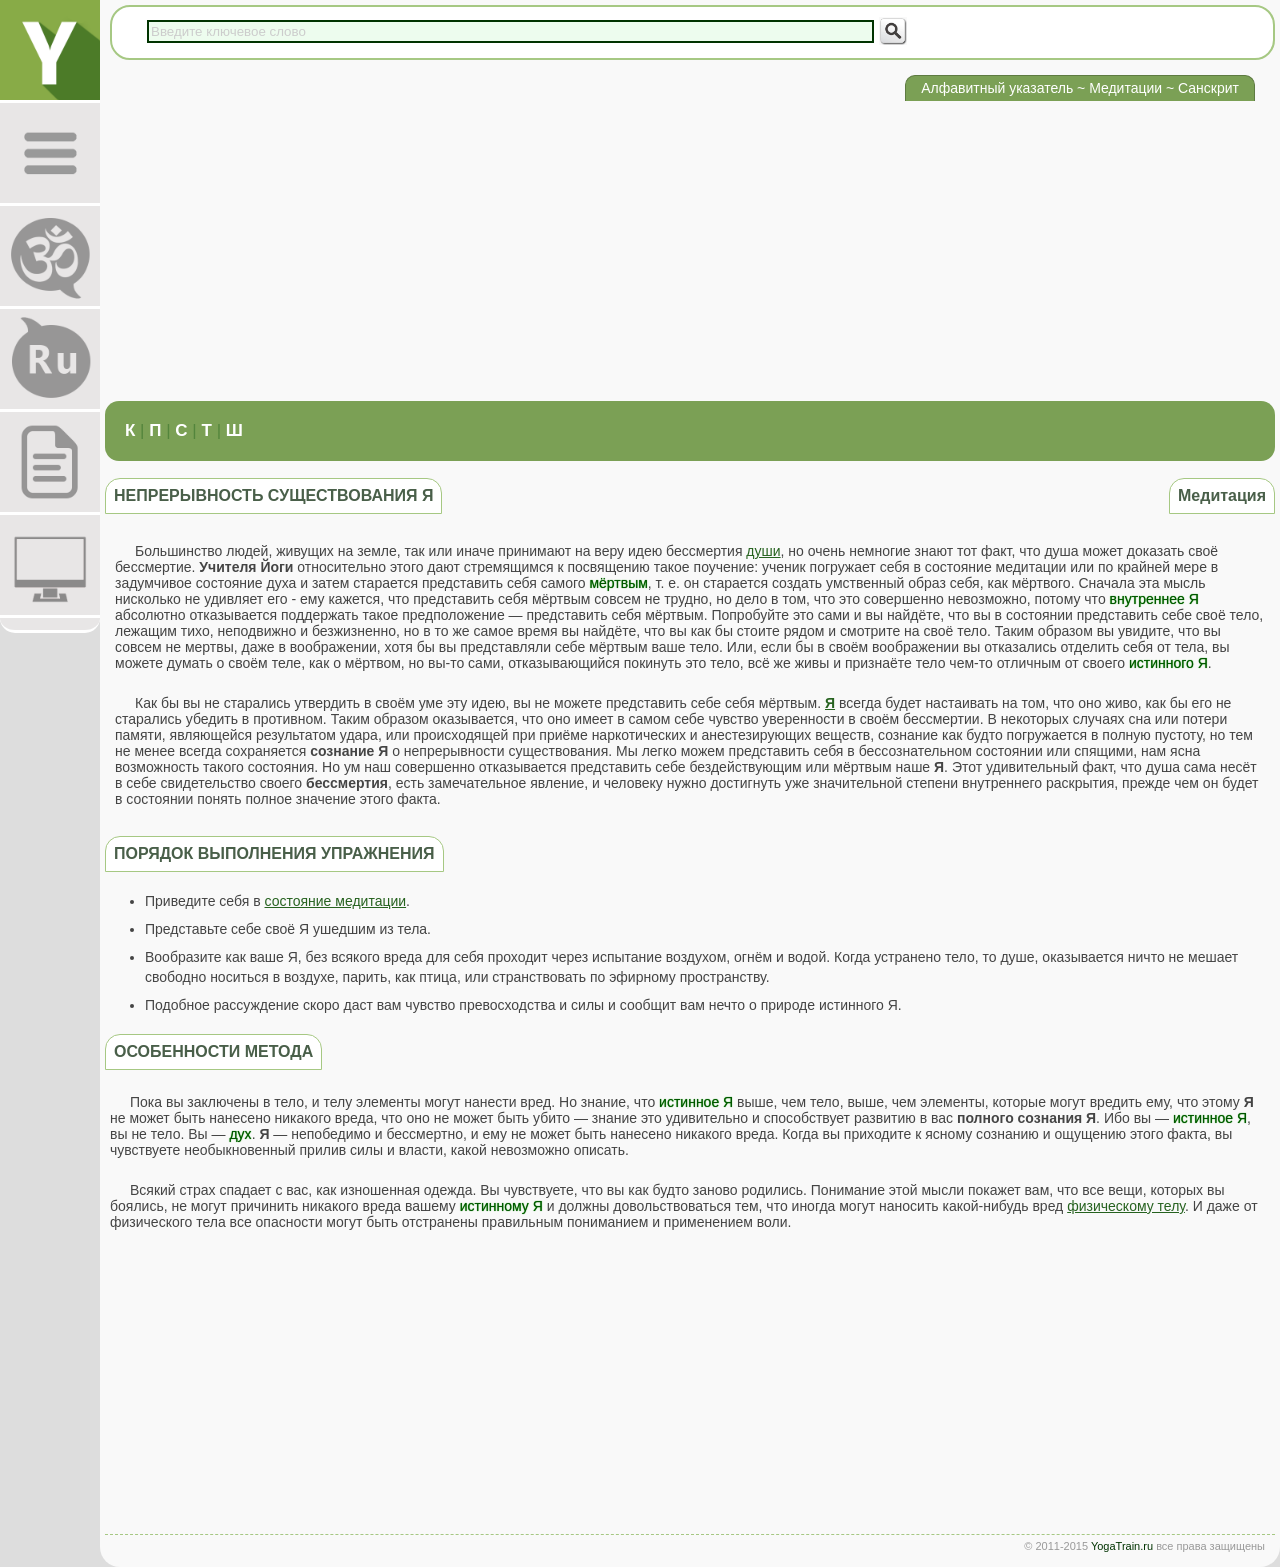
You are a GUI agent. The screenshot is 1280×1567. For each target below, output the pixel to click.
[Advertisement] (690, 251)
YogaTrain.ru (1122, 1546)
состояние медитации (336, 901)
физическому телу (1126, 1206)
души (763, 551)
